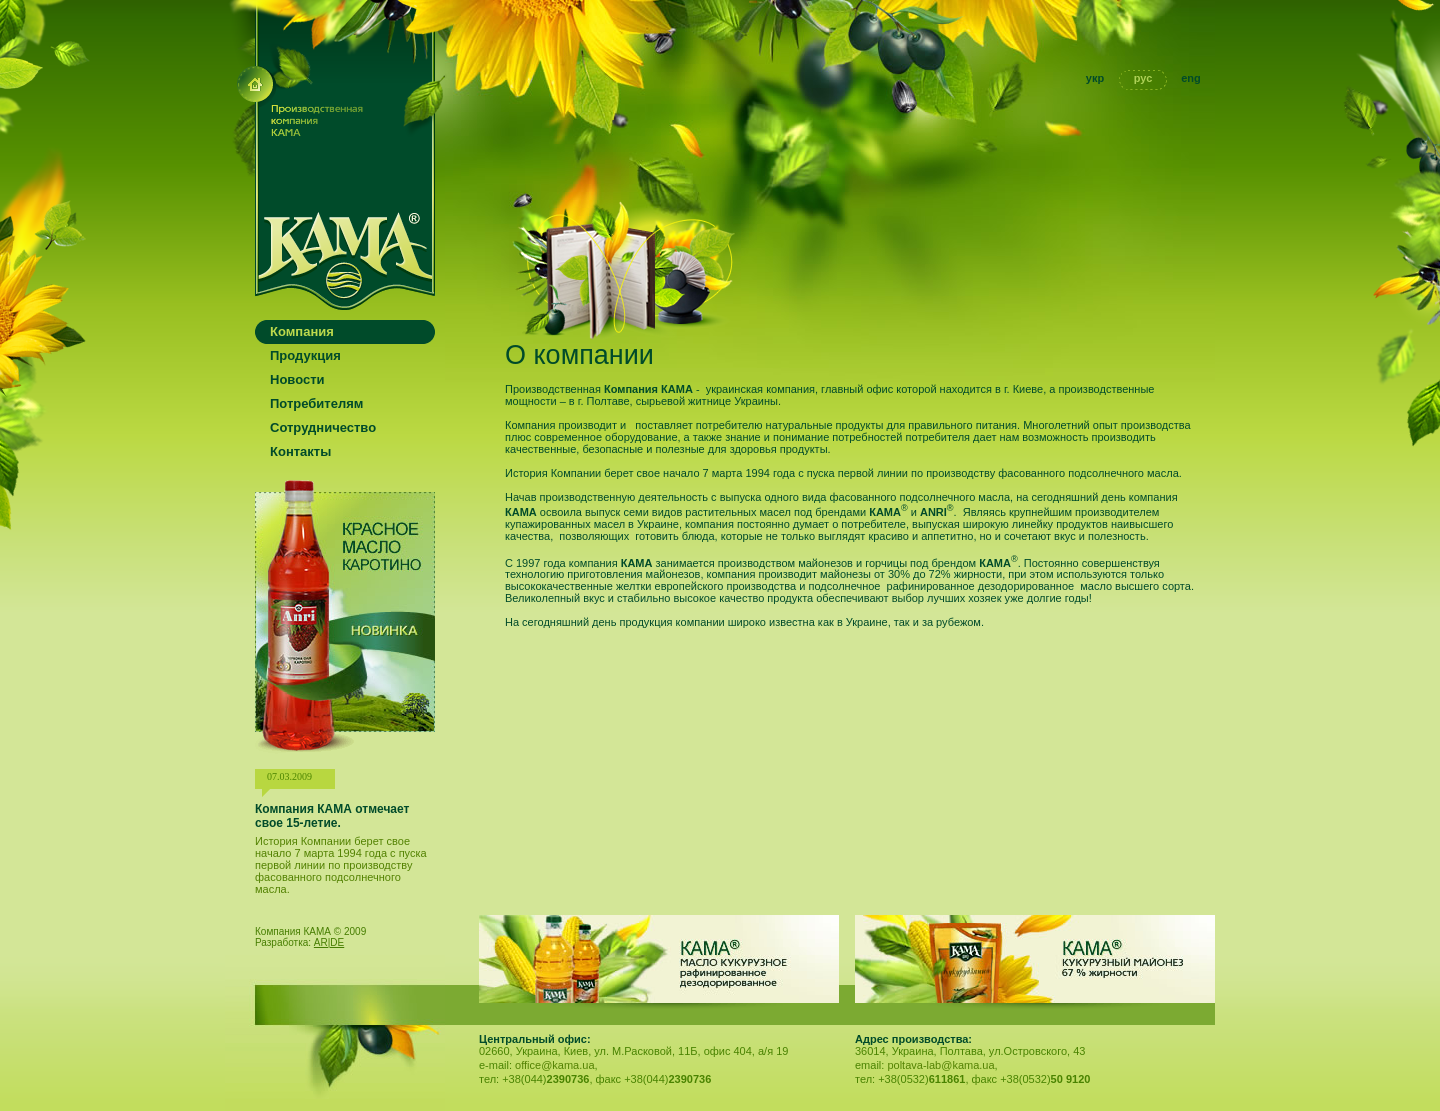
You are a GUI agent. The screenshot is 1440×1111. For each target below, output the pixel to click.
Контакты (300, 451)
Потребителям (316, 403)
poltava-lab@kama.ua (940, 1065)
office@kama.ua (554, 1065)
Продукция (305, 355)
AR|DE (329, 942)
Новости (297, 379)
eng (1191, 78)
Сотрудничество (323, 427)
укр (1095, 78)
